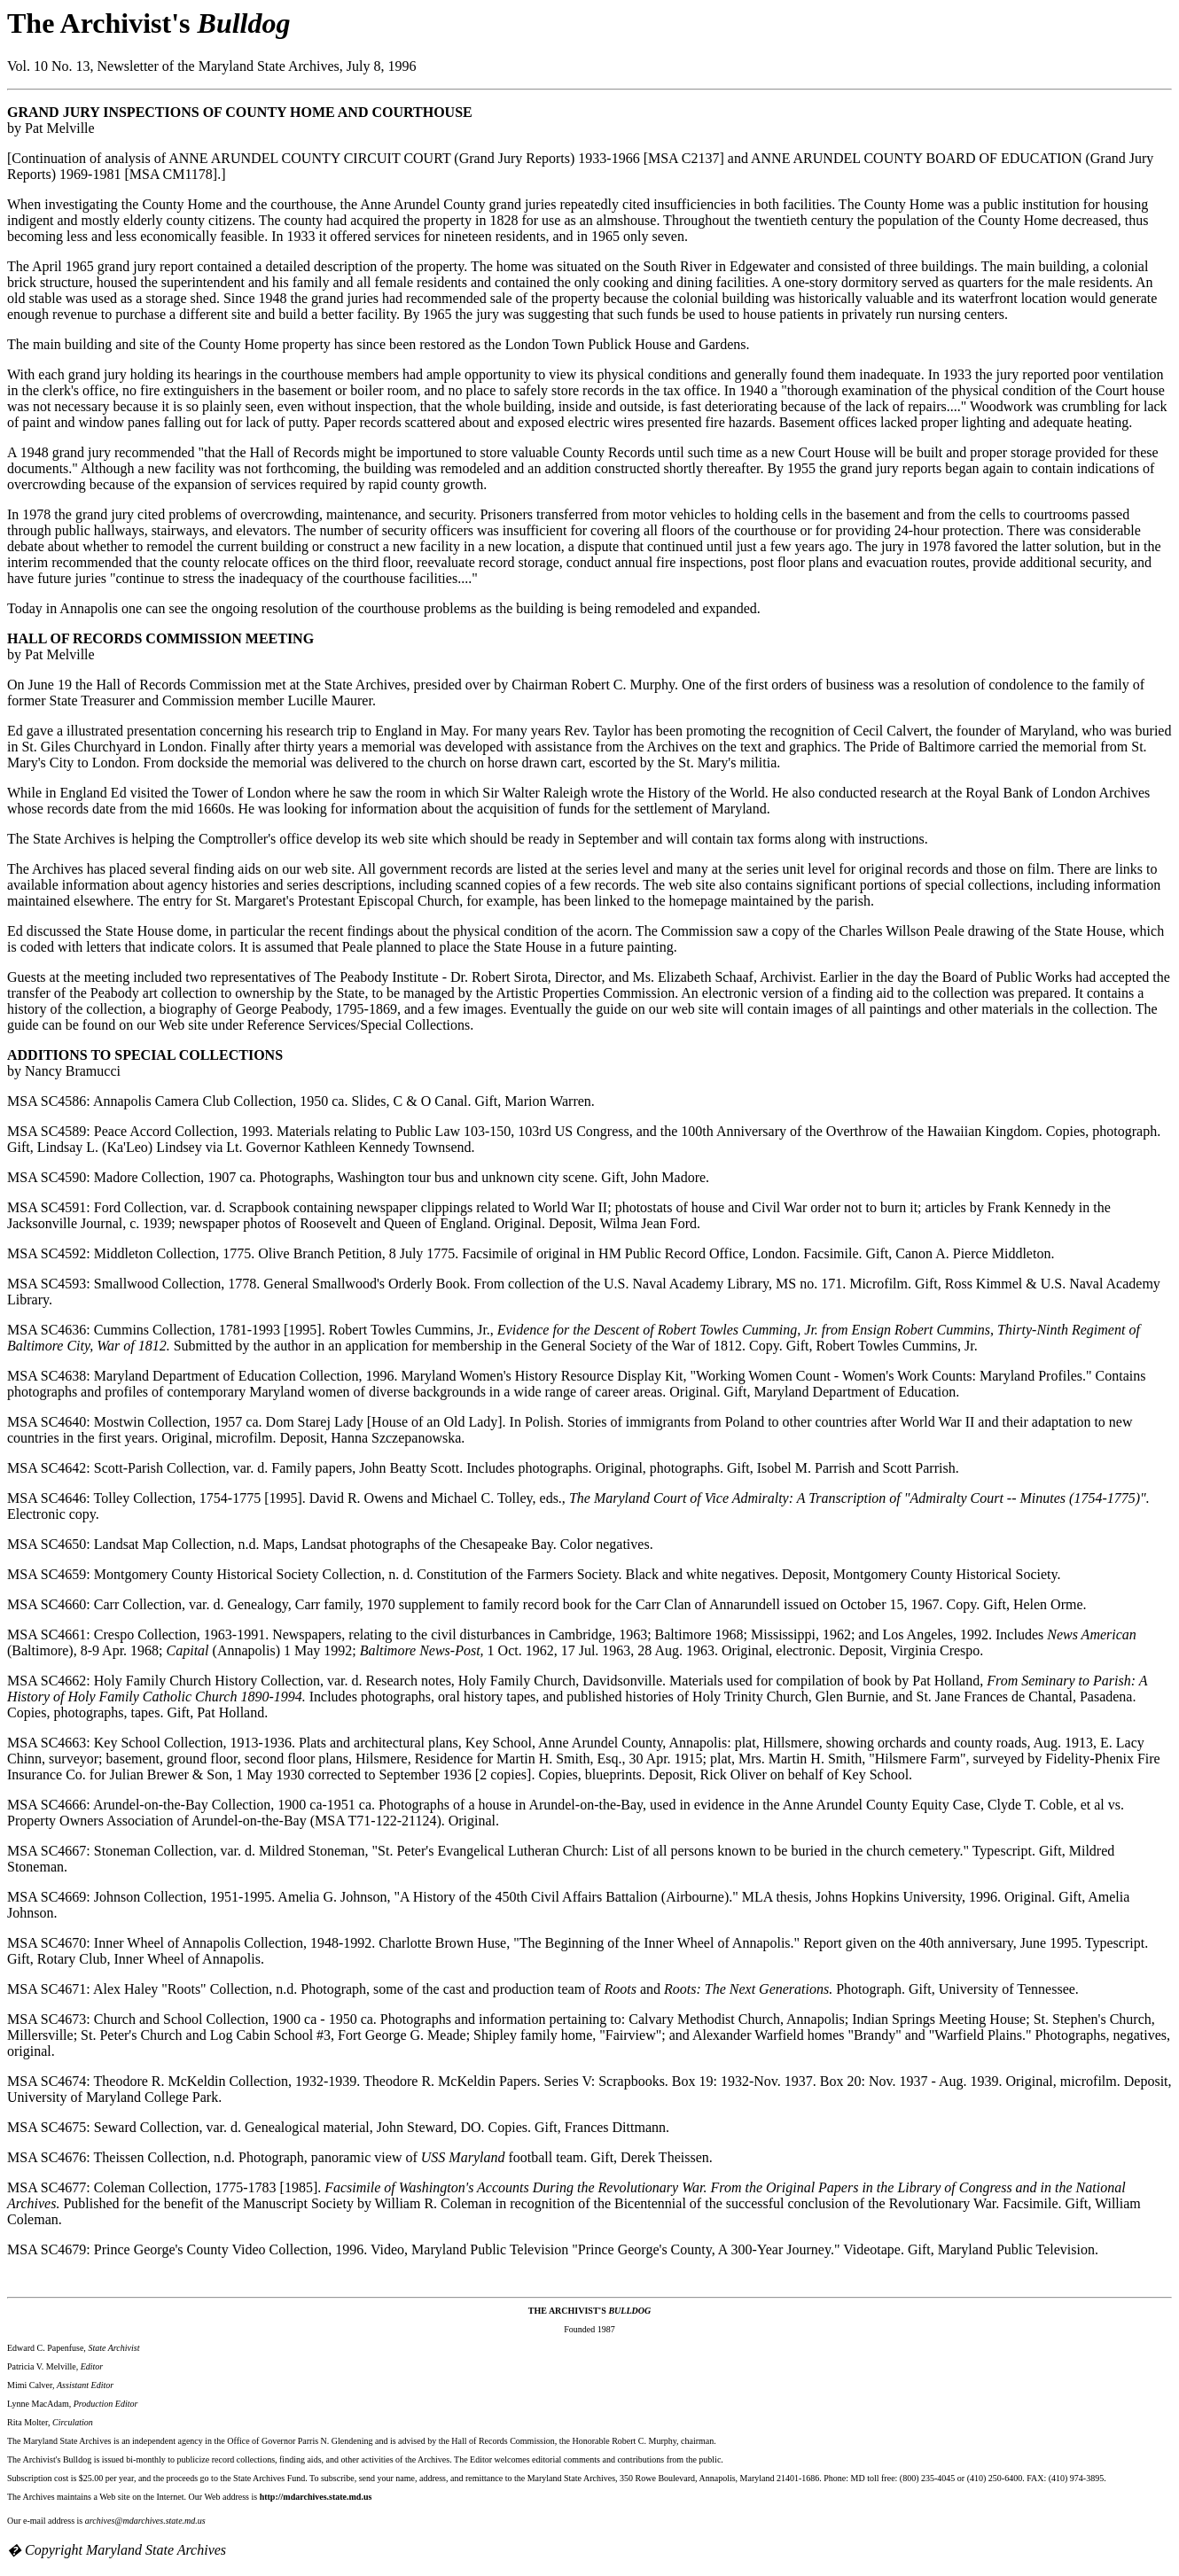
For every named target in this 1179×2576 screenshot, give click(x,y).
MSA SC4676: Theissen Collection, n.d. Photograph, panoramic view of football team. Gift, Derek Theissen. (360, 2157)
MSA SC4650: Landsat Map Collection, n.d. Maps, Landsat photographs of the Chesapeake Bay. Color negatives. (330, 1544)
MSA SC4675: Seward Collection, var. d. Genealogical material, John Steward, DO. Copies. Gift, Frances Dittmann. (338, 2127)
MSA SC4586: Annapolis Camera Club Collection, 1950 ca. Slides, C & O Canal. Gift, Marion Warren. (301, 1101)
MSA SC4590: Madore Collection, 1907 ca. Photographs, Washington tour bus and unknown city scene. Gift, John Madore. (358, 1177)
